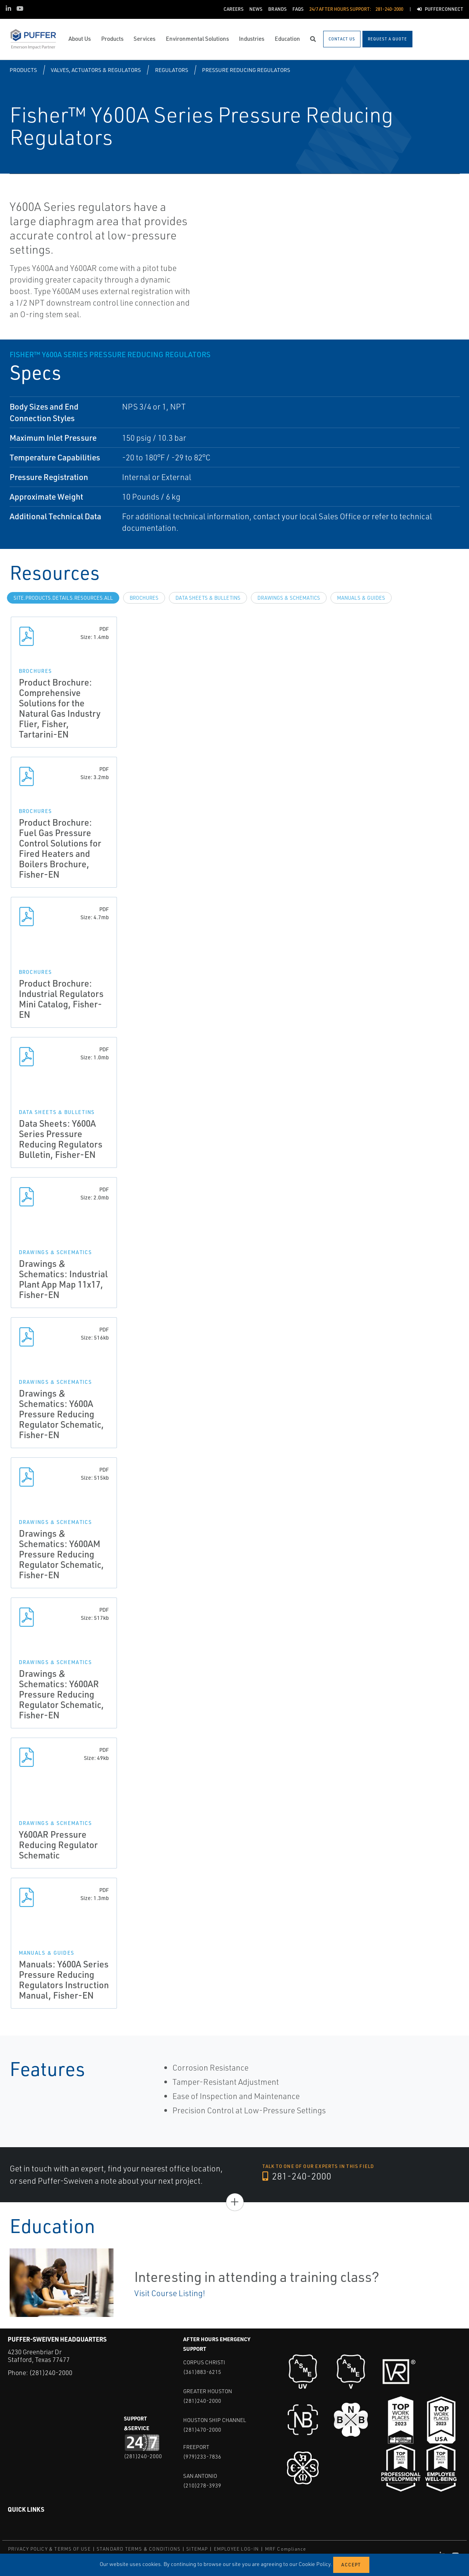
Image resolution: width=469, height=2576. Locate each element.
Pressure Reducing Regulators (246, 70)
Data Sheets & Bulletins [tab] (207, 598)
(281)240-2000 (50, 2373)
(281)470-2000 (202, 2429)
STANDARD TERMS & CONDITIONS (138, 2549)
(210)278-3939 (202, 2485)
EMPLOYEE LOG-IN (236, 2549)
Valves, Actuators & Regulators (96, 70)
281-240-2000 (296, 2176)
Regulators (171, 70)
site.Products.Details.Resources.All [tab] (63, 598)
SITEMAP (197, 2549)
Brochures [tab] (144, 598)
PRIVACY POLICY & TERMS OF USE (49, 2549)
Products (23, 70)
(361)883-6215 (202, 2372)
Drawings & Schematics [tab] (288, 598)
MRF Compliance (285, 2549)
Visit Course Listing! (169, 2293)
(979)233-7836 (202, 2456)
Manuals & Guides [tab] (361, 598)
